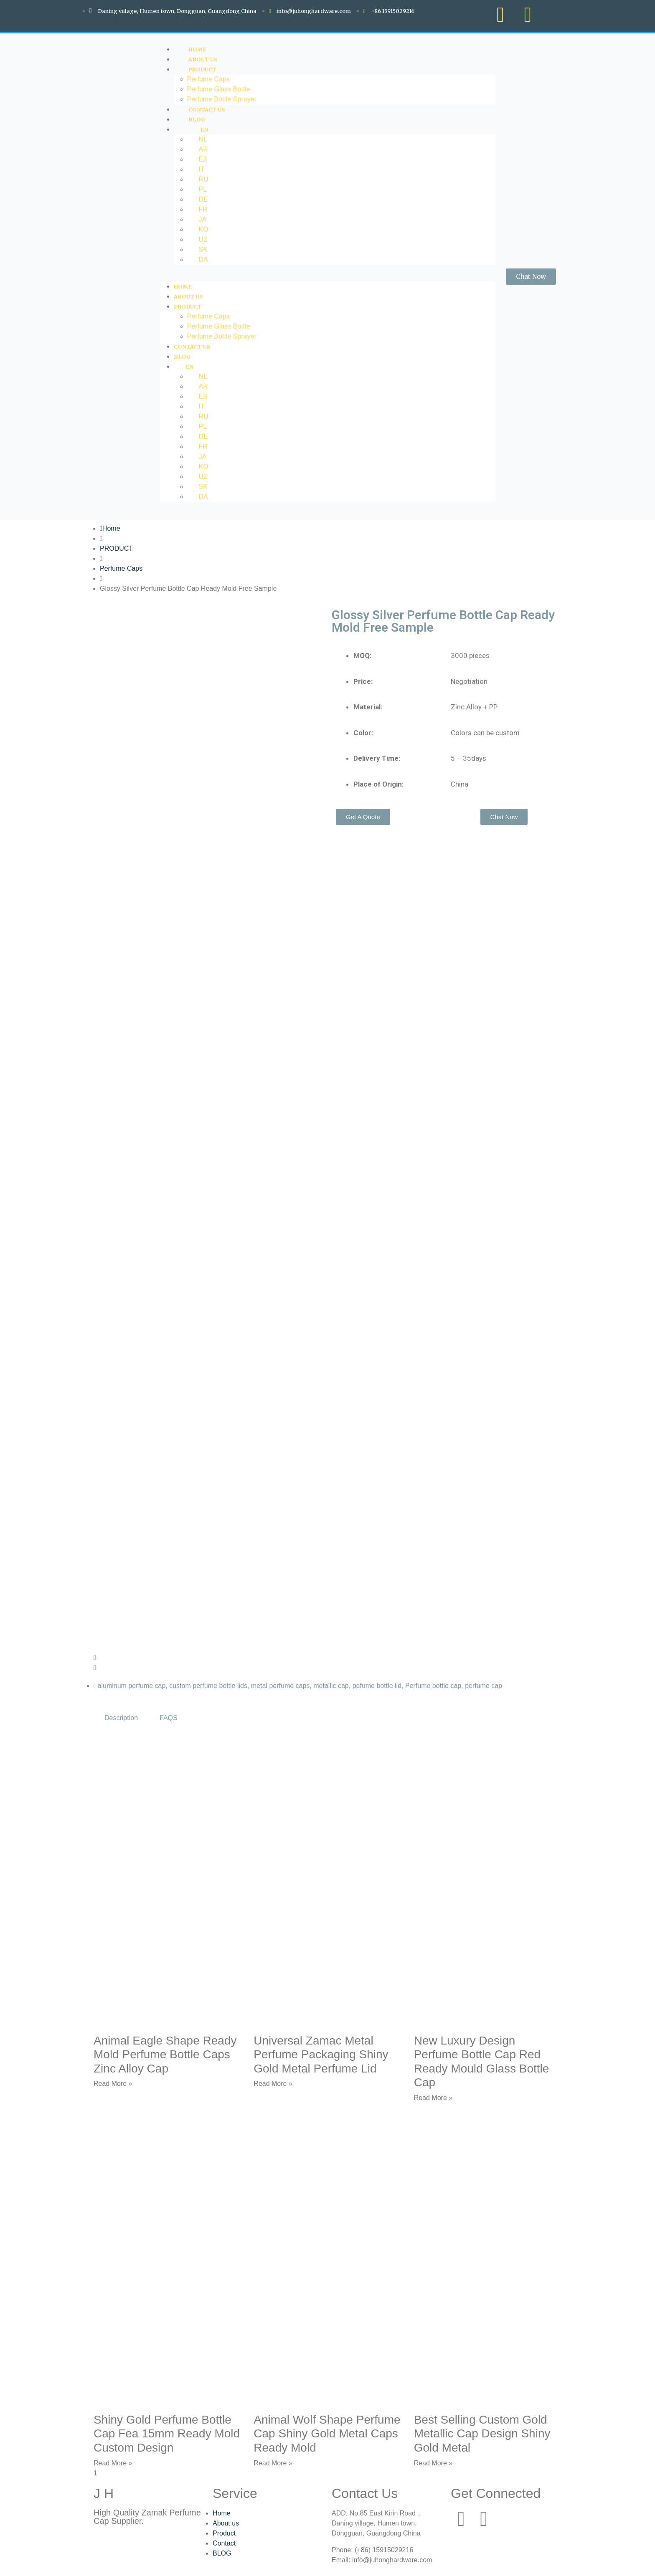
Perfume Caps (208, 79)
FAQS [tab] (169, 1717)
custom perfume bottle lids (208, 1685)
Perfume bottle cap (433, 1685)
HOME (183, 286)
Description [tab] (121, 1717)
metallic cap (330, 1685)
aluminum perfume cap (132, 1685)
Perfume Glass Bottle (218, 89)
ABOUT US (188, 296)
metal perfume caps (280, 1685)
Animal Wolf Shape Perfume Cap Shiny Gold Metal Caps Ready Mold (327, 2433)
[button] (328, 276)
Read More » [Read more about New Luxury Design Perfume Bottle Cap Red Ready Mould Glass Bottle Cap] (433, 2097)
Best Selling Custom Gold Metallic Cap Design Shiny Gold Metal (482, 2433)
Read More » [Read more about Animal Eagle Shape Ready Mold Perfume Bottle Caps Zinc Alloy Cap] (113, 2083)
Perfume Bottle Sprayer (221, 336)
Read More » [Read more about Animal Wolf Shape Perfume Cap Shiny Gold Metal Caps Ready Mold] (273, 2463)
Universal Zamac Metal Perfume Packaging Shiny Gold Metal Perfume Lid (321, 2054)
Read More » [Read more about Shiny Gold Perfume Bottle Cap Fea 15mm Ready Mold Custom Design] (113, 2463)
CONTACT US (192, 346)
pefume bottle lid (377, 1685)
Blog (182, 356)
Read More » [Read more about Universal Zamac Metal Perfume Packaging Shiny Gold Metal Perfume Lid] (273, 2083)
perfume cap (483, 1685)
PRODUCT (202, 69)
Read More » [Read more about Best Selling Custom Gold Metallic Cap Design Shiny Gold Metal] (433, 2463)
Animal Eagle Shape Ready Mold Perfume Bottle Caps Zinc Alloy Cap (165, 2054)
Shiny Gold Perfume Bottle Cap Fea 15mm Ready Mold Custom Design (167, 2433)
